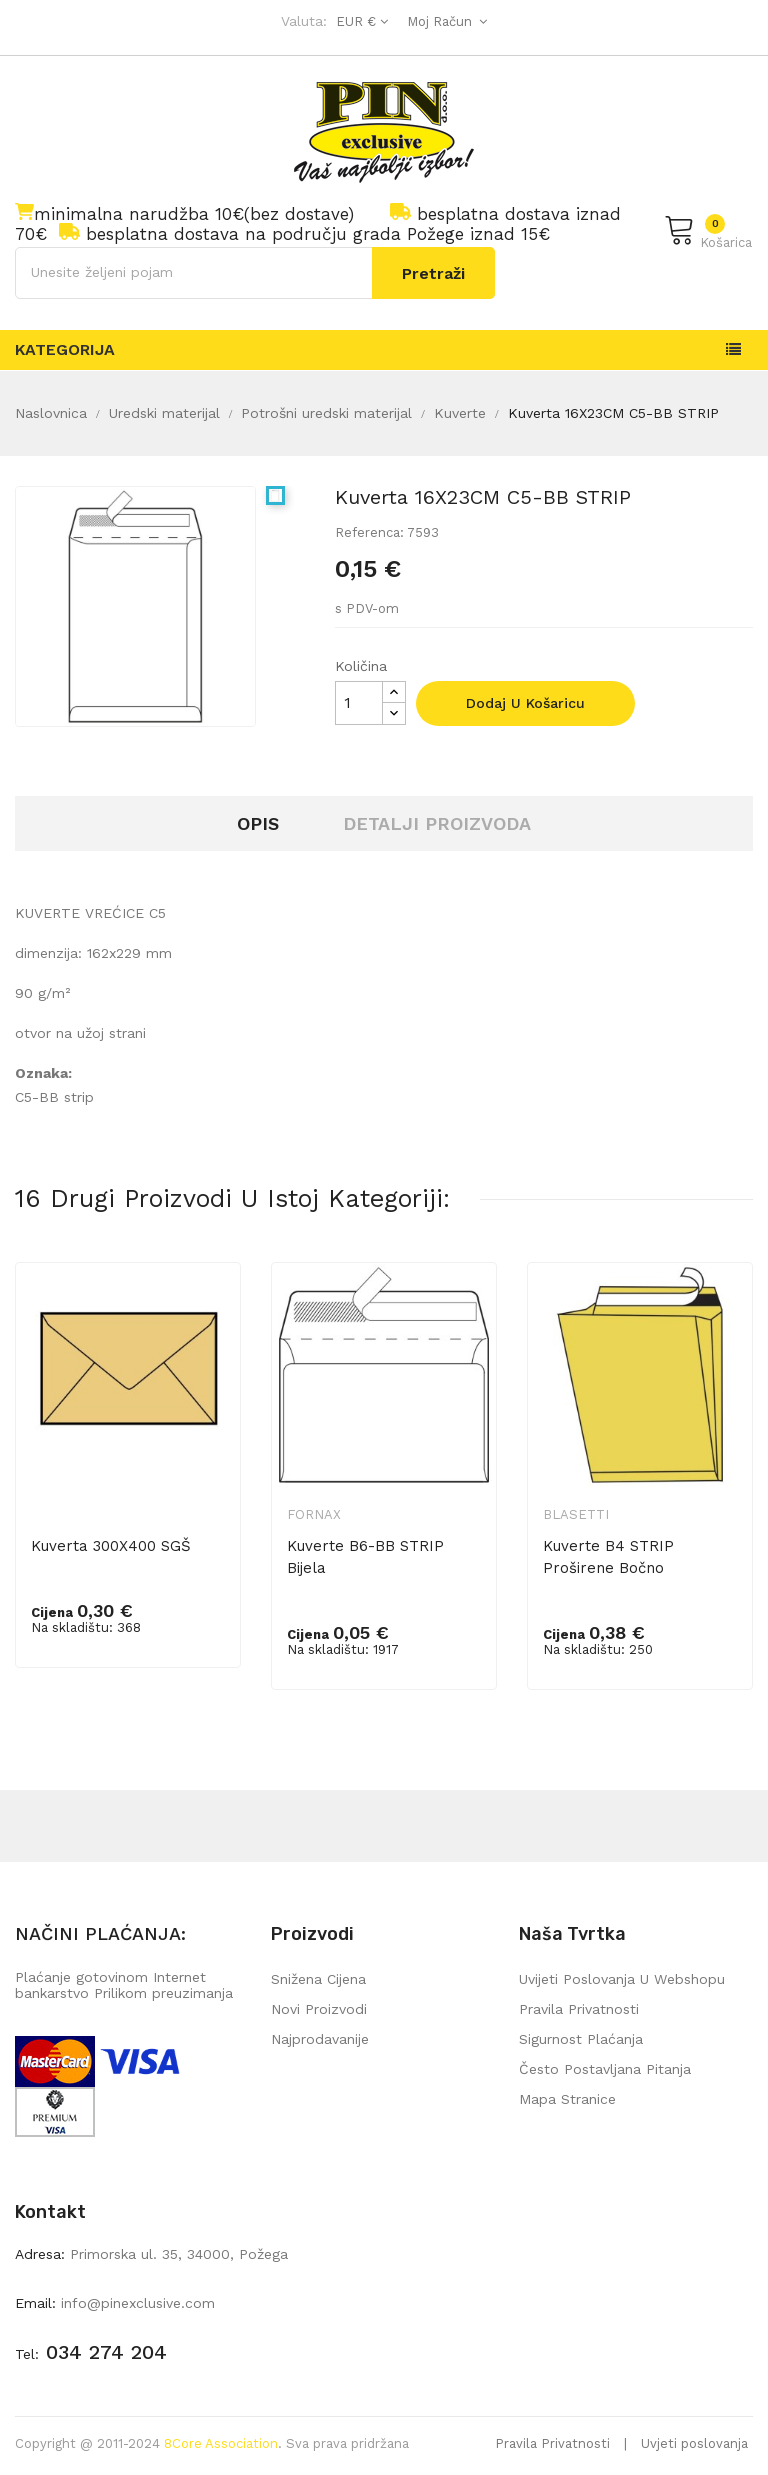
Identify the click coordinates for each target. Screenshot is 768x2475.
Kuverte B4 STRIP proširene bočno (608, 1557)
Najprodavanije (320, 2039)
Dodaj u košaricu (525, 703)
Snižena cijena (318, 1979)
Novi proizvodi (319, 2009)
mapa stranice (567, 2099)
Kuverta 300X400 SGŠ (111, 1546)
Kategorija (65, 349)
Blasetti (576, 1514)
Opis (258, 823)
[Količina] (359, 703)
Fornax (314, 1514)
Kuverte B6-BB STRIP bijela (365, 1557)
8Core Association (221, 2443)
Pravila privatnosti (579, 2009)
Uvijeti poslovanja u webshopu (622, 1979)
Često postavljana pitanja (605, 2069)
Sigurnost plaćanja (581, 2039)
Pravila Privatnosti (552, 2443)
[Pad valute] (359, 21)
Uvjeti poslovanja (694, 2443)
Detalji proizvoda (437, 823)
